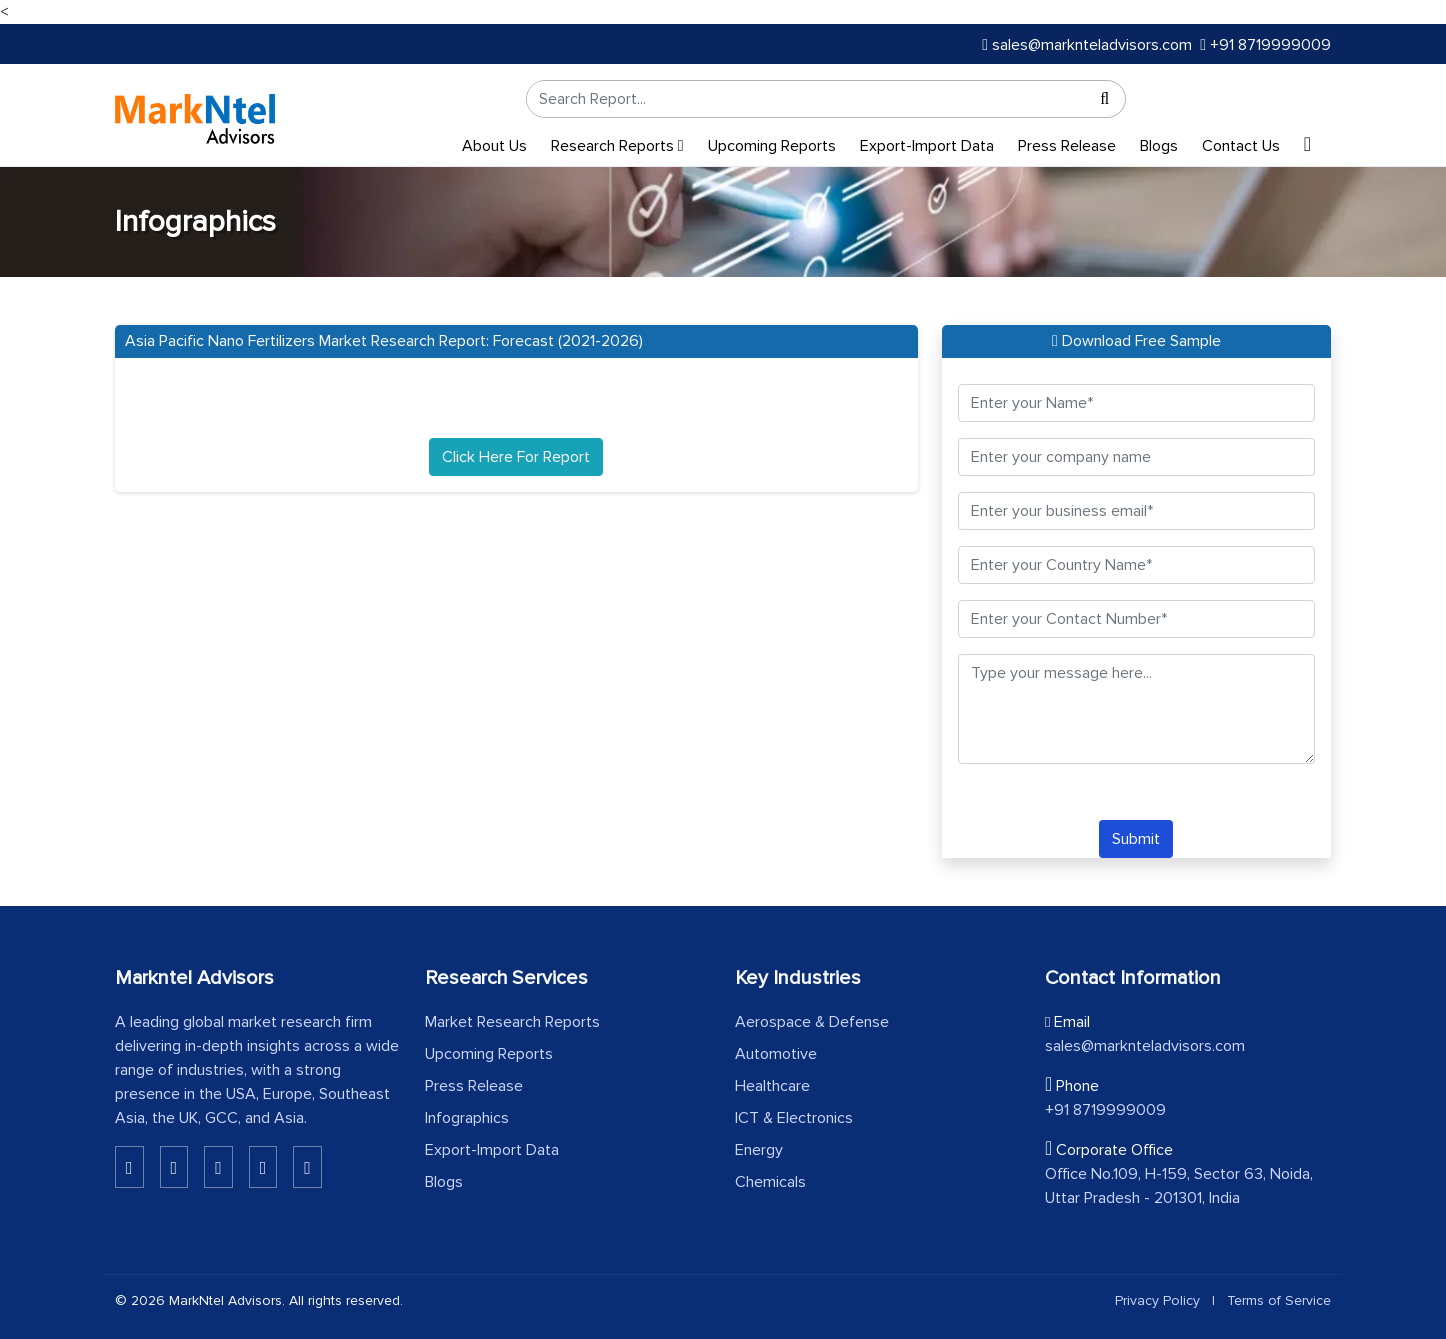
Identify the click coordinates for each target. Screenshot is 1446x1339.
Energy (759, 1150)
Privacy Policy (1157, 1300)
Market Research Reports (512, 1022)
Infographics (467, 1118)
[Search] (1105, 99)
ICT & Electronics (794, 1118)
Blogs (1159, 146)
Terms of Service (1279, 1300)
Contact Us (1241, 146)
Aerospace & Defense (812, 1022)
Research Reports (617, 146)
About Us (494, 146)
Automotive (776, 1054)
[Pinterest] (307, 1167)
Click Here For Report (516, 457)
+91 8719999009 (1265, 45)
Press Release (1067, 146)
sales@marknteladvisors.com (1087, 45)
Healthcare (772, 1086)
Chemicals (770, 1182)
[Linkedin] (129, 1167)
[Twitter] (218, 1167)
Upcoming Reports (772, 146)
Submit (1136, 839)
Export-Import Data (927, 146)
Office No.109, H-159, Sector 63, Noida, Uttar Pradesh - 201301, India (1179, 1186)
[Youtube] (263, 1167)
